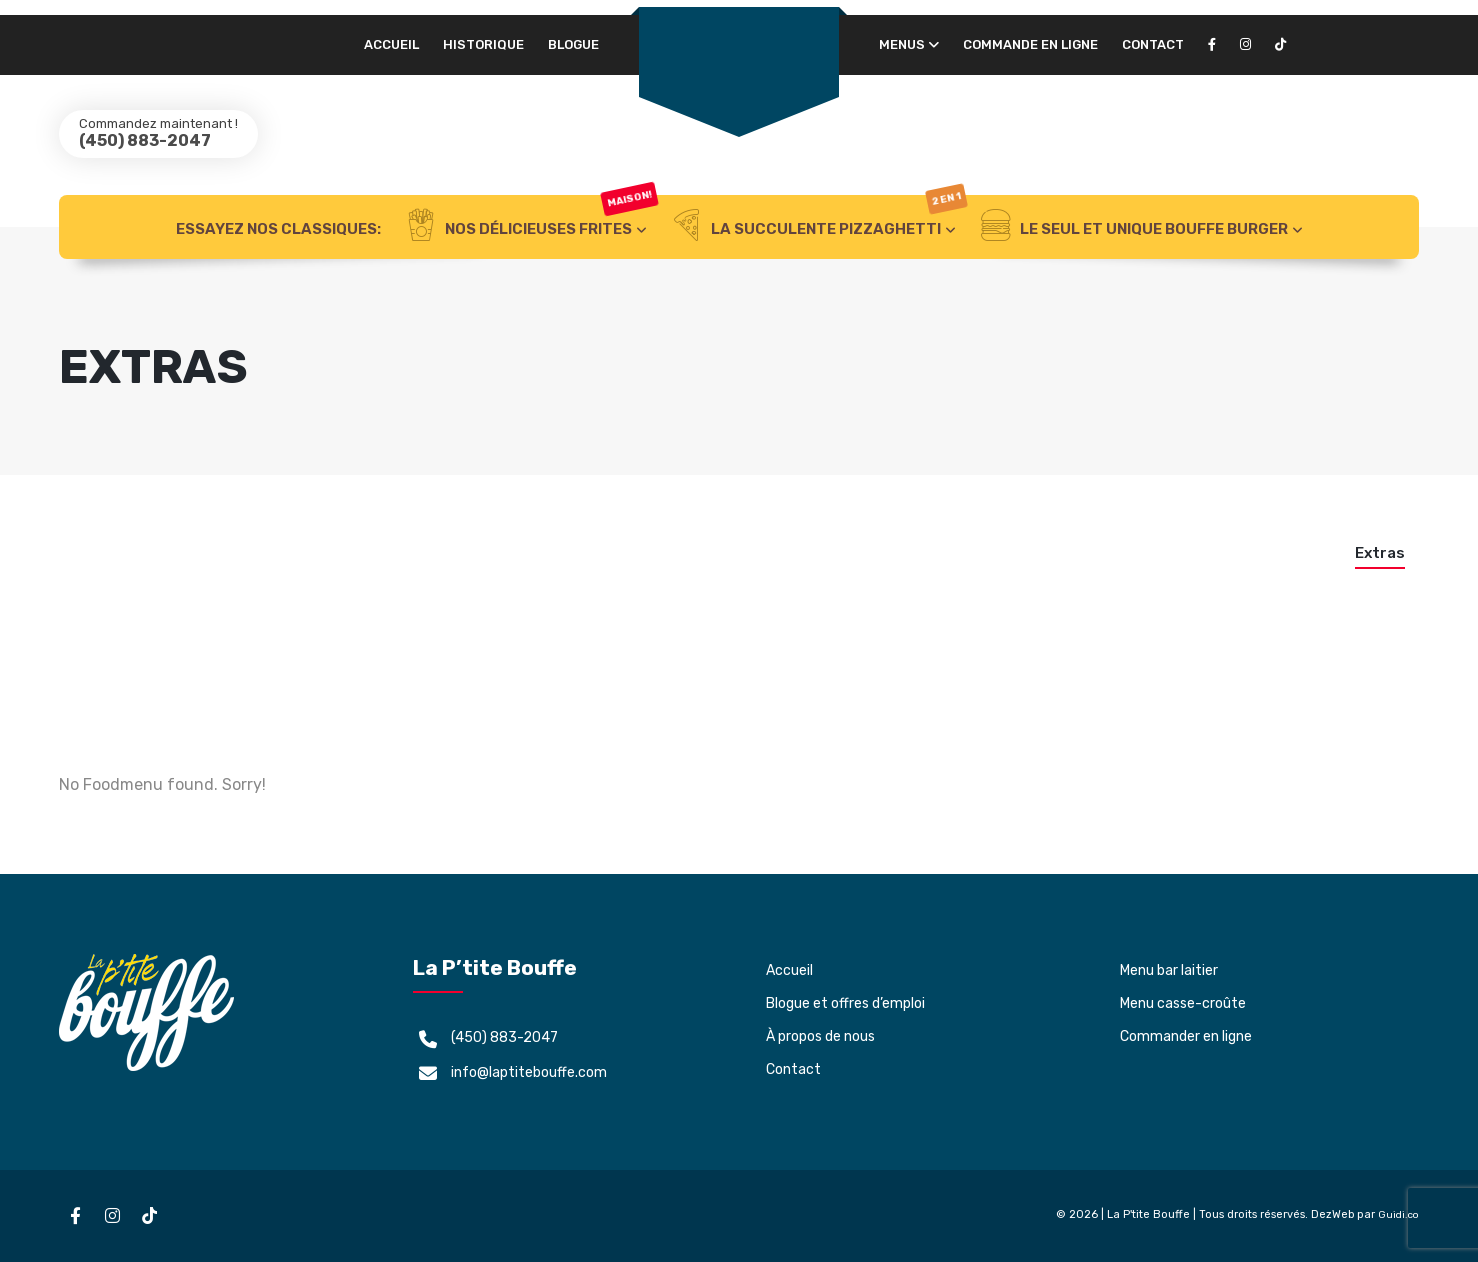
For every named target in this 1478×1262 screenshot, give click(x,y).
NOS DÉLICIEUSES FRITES (531, 227)
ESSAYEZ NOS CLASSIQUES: (278, 229)
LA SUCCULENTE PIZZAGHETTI (818, 227)
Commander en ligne (1186, 1036)
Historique (483, 44)
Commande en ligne (1030, 44)
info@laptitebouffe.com (529, 1072)
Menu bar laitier (1169, 970)
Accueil (391, 44)
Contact (1153, 44)
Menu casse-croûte (1183, 1003)
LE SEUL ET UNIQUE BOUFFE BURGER (1134, 227)
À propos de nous (820, 1036)
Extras (1380, 553)
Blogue (573, 44)
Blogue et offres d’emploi (845, 1003)
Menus (902, 44)
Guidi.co (1398, 1215)
